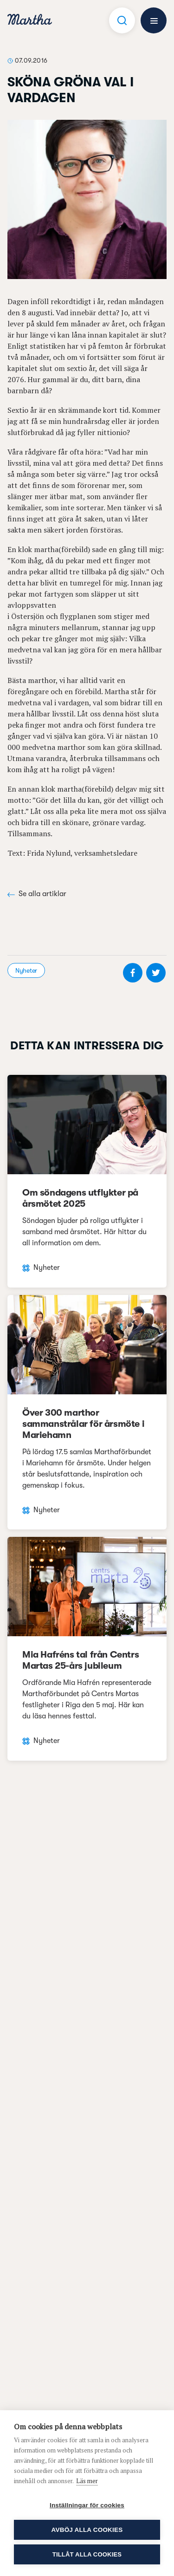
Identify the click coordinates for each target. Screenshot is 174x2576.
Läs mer (87, 2481)
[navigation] (29, 20)
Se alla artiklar (36, 894)
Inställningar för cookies (87, 2505)
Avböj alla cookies (87, 2529)
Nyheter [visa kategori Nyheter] (26, 970)
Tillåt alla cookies (87, 2554)
